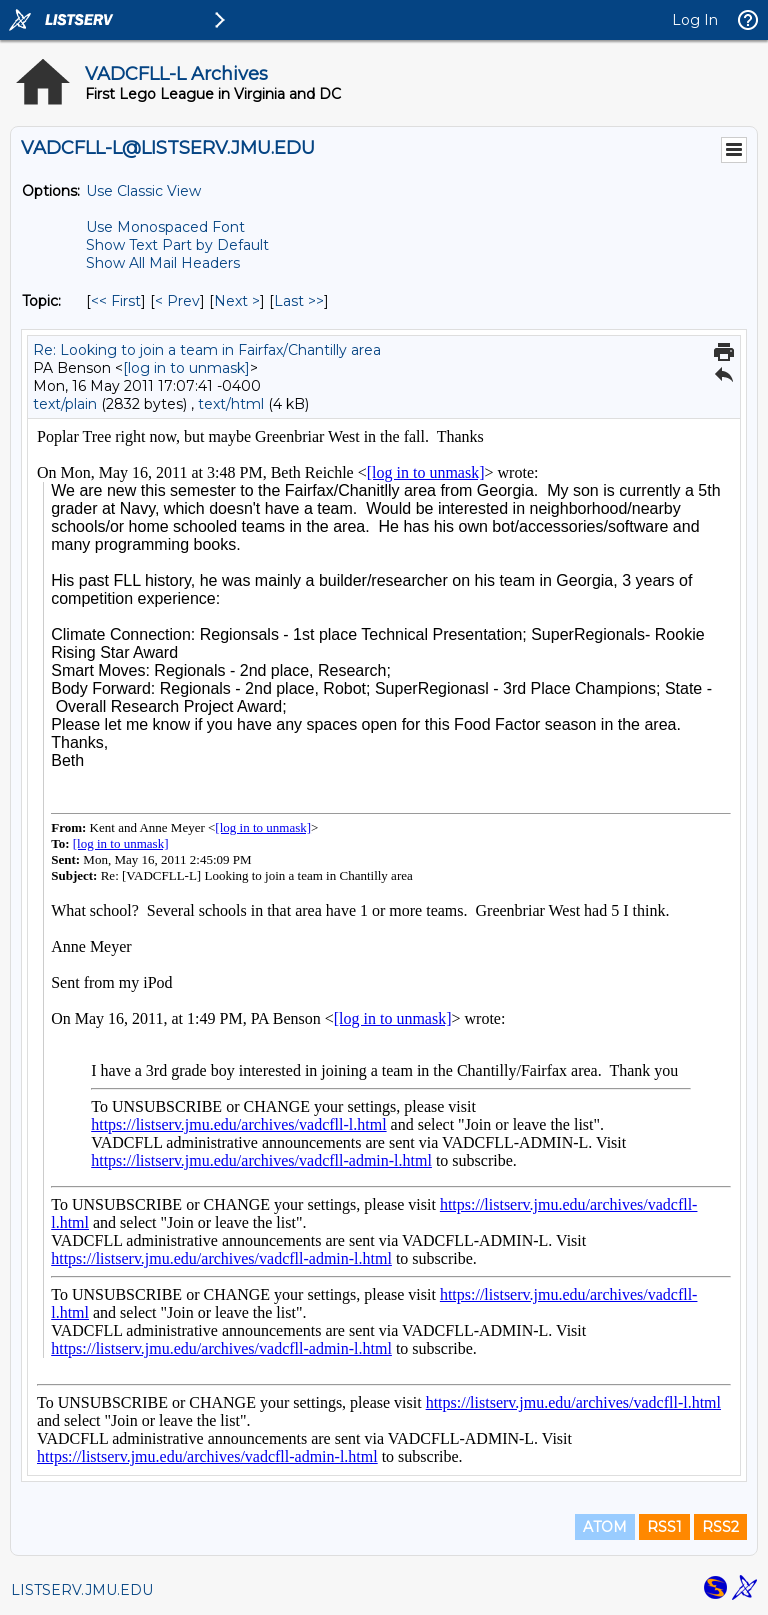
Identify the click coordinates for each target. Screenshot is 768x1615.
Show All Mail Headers (163, 263)
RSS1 (664, 1527)
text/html (231, 404)
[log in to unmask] (186, 368)
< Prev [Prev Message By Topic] (177, 301)
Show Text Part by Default (177, 245)
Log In (695, 20)
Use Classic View (143, 191)
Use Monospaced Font (165, 227)
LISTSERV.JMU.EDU (82, 1590)
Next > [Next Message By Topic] (237, 301)
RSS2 (720, 1527)
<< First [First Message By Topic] (116, 301)
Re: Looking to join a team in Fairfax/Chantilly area (207, 350)
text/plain (65, 404)
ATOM (605, 1527)
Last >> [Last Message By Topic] (299, 301)
